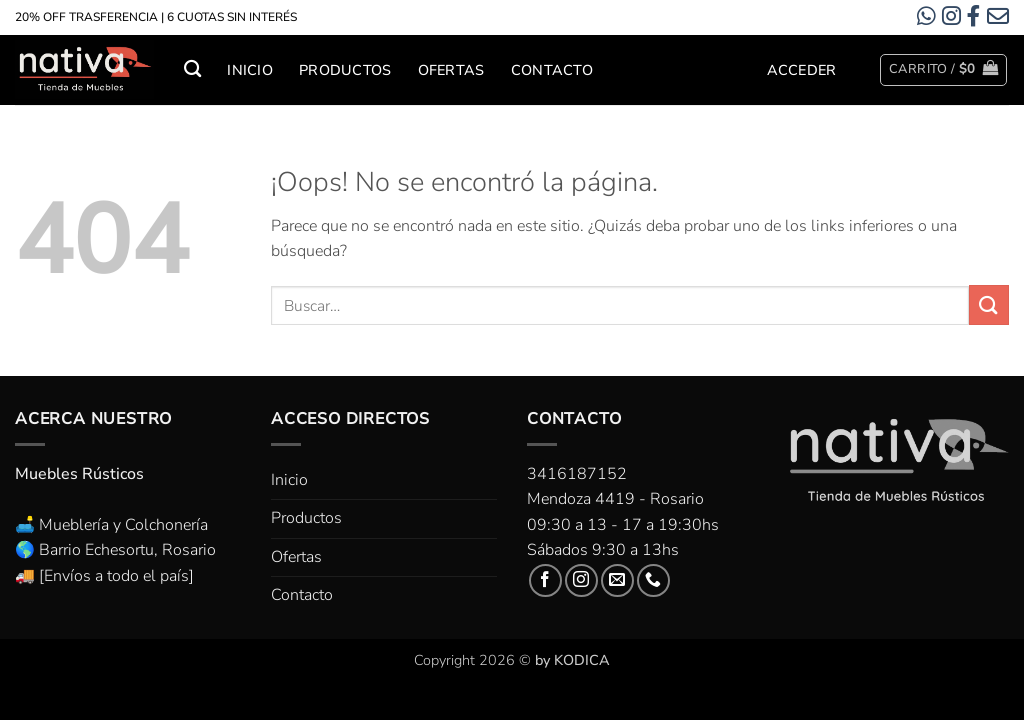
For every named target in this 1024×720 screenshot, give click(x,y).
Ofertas (451, 70)
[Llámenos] (653, 580)
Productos (345, 70)
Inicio (250, 70)
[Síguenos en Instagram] (581, 580)
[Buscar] (192, 69)
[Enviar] (989, 304)
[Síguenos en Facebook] (545, 580)
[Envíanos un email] (617, 580)
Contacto (552, 70)
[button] (802, 70)
